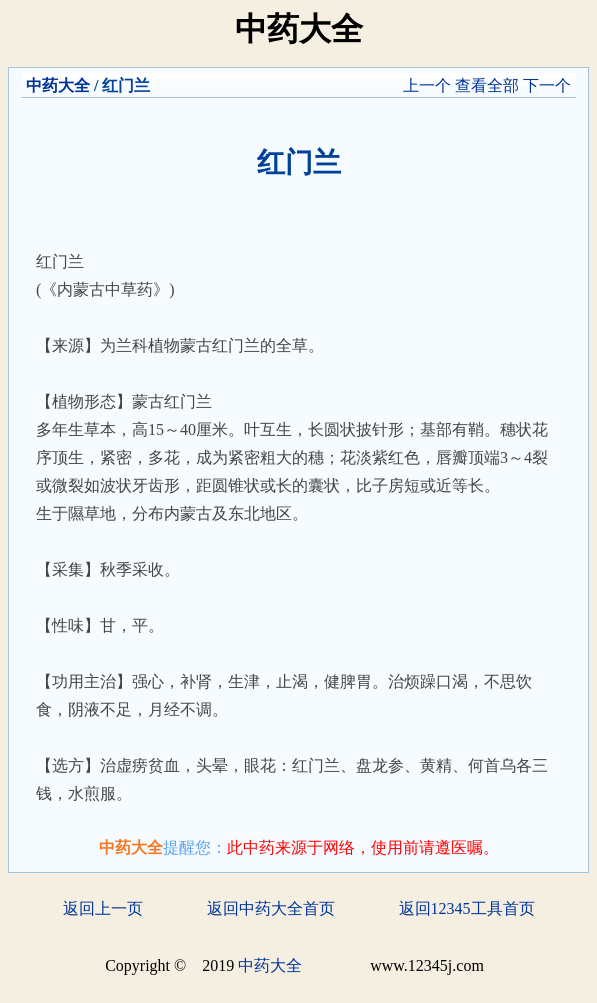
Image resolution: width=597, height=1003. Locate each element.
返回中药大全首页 (271, 908)
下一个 (547, 85)
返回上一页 (103, 908)
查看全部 (487, 85)
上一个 (427, 85)
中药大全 (58, 85)
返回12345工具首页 (467, 908)
